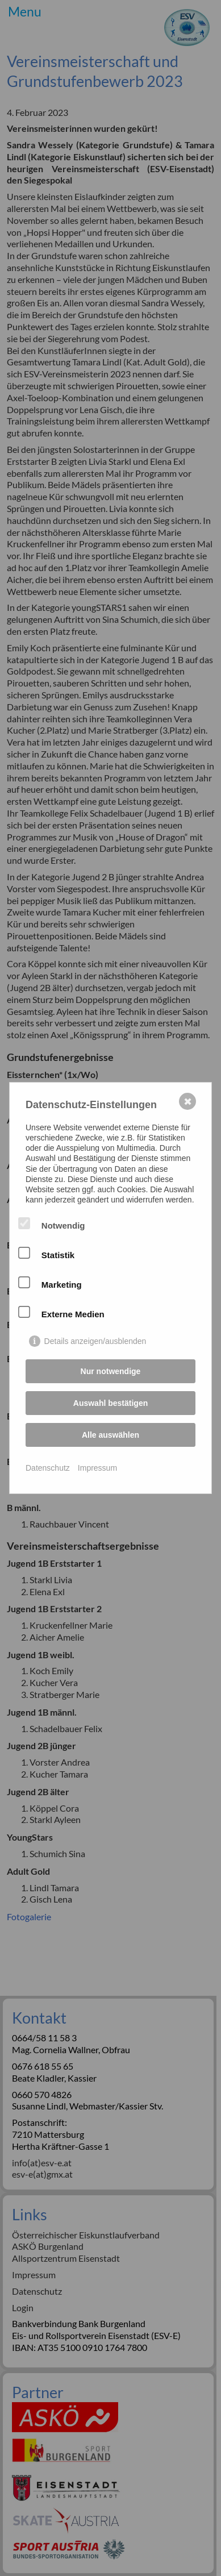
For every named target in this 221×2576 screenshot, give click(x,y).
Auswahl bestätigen (110, 1403)
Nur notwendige (111, 1371)
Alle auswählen (110, 1434)
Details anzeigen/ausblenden (95, 1341)
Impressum (97, 1467)
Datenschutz (48, 1467)
